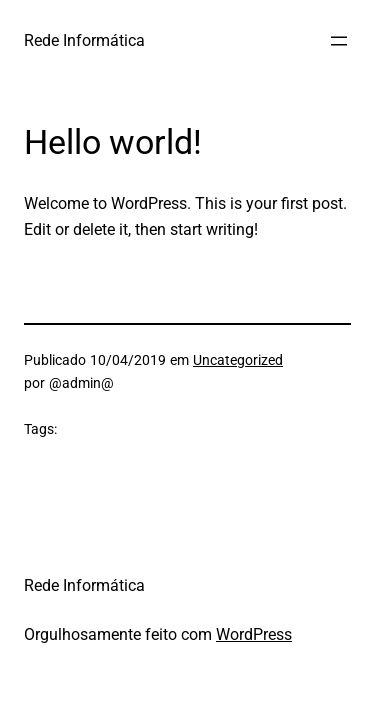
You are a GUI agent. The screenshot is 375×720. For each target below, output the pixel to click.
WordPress (254, 634)
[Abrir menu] (339, 41)
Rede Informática (84, 40)
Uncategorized (238, 360)
